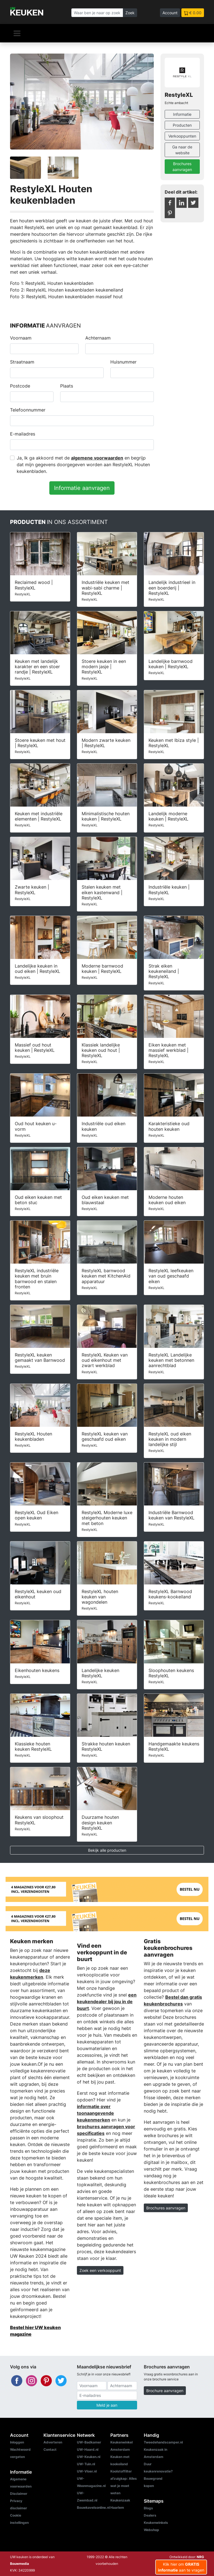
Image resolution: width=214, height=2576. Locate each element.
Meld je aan (106, 2405)
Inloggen (17, 2442)
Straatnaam (22, 362)
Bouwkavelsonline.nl (93, 2507)
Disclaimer (18, 2493)
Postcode (20, 386)
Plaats (66, 386)
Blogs (148, 2508)
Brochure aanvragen (164, 2390)
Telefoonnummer (27, 410)
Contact (50, 2449)
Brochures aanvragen (182, 166)
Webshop (151, 2530)
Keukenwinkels (156, 2522)
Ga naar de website (182, 150)
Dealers (150, 2515)
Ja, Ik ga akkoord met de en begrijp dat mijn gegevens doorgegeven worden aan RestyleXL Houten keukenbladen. (83, 464)
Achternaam (98, 338)
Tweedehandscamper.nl (163, 2442)
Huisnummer (123, 362)
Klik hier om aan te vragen (181, 2567)
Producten (182, 125)
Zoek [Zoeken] (130, 12)
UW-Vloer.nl (87, 2471)
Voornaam (20, 338)
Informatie (182, 114)
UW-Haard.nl (87, 2449)
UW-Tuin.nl (86, 2464)
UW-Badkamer (89, 2442)
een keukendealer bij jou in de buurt (107, 2001)
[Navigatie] (17, 33)
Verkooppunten (182, 136)
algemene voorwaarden (97, 458)
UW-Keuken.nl (88, 2457)
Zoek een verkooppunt (100, 2270)
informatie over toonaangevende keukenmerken (95, 2113)
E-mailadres (22, 434)
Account (169, 12)
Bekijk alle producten (107, 1850)
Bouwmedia (19, 2563)
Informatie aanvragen (82, 488)
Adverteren (52, 2442)
